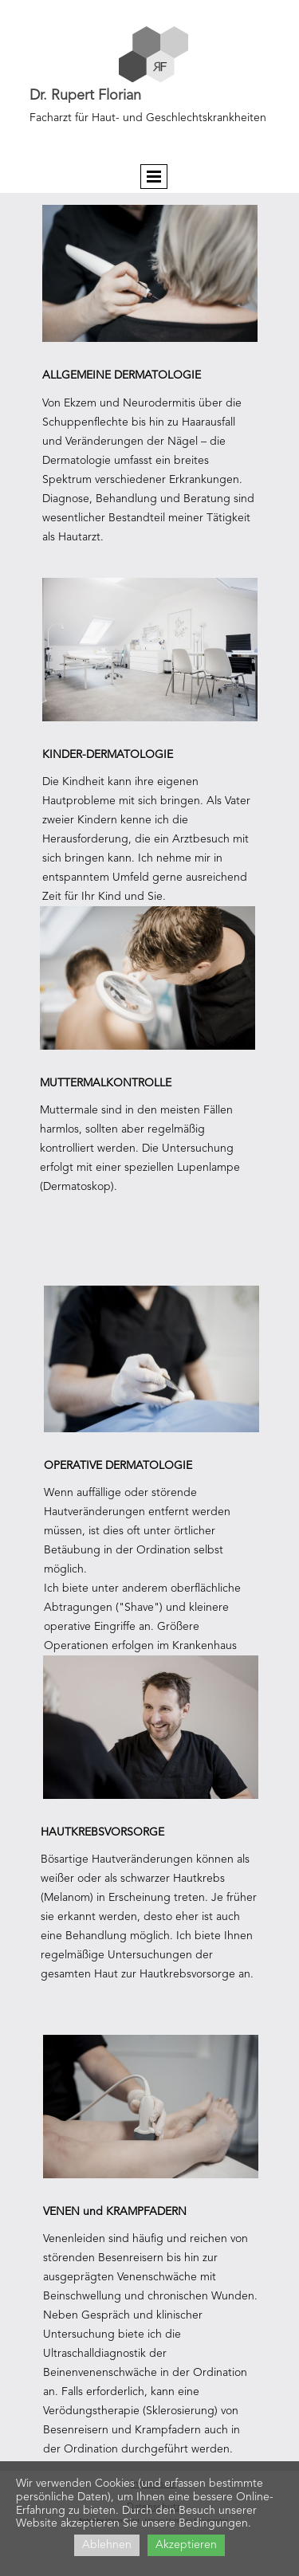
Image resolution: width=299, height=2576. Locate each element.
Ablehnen (107, 2544)
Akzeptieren (186, 2544)
